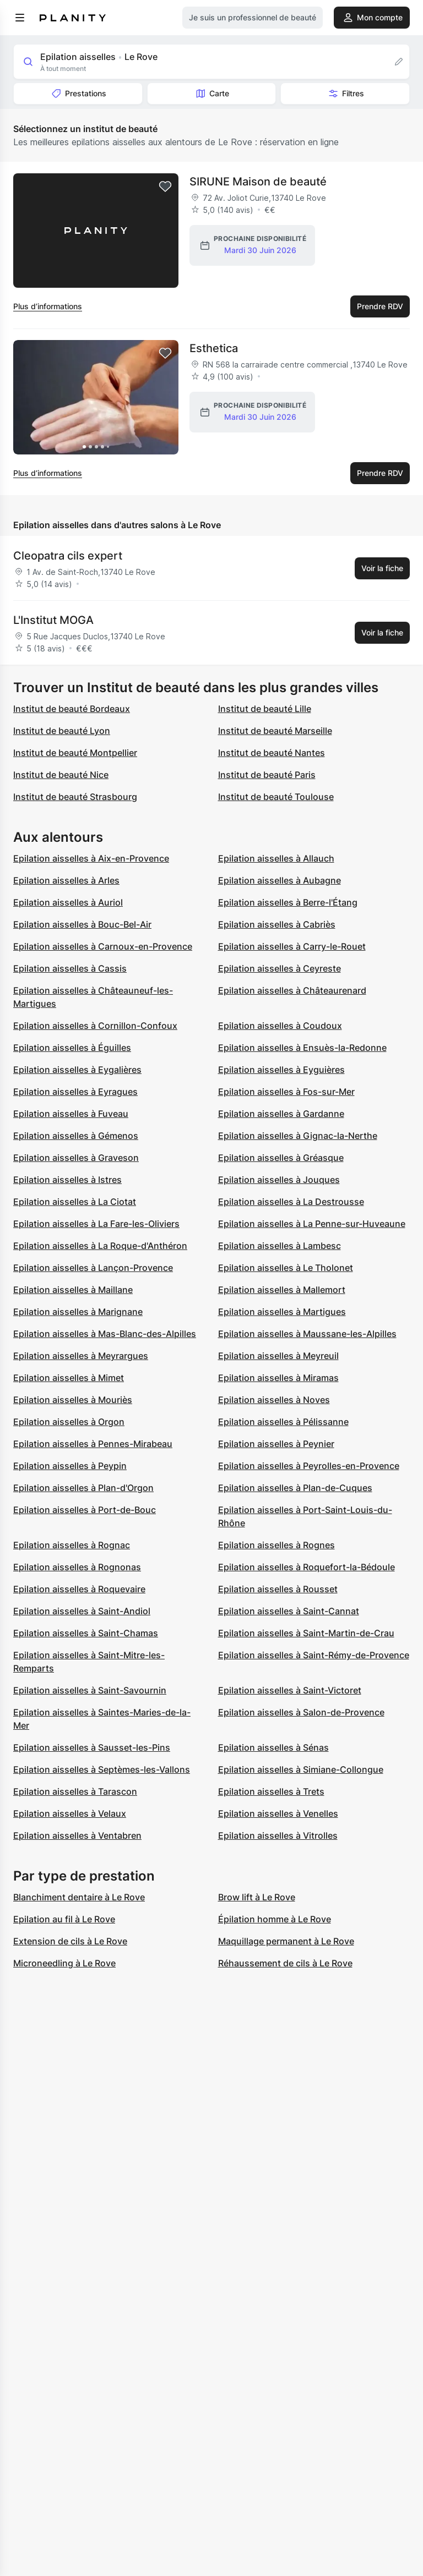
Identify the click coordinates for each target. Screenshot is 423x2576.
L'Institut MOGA (53, 620)
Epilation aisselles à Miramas (278, 1377)
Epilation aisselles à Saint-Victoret (289, 1690)
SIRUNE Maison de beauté (258, 181)
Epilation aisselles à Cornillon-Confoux (95, 1025)
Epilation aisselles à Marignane (78, 1311)
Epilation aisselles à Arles (66, 880)
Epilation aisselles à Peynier (276, 1443)
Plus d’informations (47, 306)
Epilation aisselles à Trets (271, 1791)
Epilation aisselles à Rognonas (77, 1566)
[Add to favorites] (165, 186)
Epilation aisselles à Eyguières (281, 1069)
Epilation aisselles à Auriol (68, 902)
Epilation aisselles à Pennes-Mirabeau (92, 1443)
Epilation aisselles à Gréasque (281, 1157)
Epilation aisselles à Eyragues (75, 1091)
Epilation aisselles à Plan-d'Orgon (83, 1487)
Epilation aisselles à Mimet (68, 1377)
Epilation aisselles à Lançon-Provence (93, 1267)
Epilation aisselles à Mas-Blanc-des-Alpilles (104, 1333)
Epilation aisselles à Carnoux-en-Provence (102, 946)
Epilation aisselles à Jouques (279, 1179)
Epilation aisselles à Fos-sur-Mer (286, 1091)
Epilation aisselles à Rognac (71, 1544)
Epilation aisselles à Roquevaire (79, 1588)
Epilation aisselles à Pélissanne (283, 1421)
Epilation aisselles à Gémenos (75, 1135)
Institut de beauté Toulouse (276, 796)
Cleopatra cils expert (67, 555)
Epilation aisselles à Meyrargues (80, 1355)
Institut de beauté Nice (61, 774)
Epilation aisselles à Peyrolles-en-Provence (308, 1465)
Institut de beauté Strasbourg (75, 796)
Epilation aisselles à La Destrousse (291, 1201)
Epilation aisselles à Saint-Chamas (85, 1632)
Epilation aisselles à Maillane (73, 1289)
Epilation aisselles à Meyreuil (278, 1355)
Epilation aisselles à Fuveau (70, 1113)
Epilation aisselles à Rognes (276, 1544)
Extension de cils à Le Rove (70, 1941)
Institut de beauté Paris (267, 774)
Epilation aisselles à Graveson (76, 1157)
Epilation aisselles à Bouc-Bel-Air (82, 924)
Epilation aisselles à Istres (67, 1179)
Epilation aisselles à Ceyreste (279, 968)
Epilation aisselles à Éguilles (72, 1047)
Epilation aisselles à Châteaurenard (292, 990)
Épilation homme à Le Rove (274, 1919)
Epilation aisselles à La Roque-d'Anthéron (100, 1245)
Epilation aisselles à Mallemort (281, 1289)
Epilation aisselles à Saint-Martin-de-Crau (306, 1632)
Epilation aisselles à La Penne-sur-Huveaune (311, 1223)
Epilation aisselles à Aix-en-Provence (91, 858)
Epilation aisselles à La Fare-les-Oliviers (96, 1223)
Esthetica (213, 348)
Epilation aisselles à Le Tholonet (285, 1267)
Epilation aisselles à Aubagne (279, 880)
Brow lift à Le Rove (256, 1897)
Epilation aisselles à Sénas (273, 1747)
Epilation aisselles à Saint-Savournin (89, 1690)
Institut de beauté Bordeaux (71, 708)
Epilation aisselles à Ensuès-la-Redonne (302, 1047)
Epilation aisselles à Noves (274, 1399)
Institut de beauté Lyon (61, 730)
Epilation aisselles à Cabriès (276, 924)
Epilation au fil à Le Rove (64, 1919)
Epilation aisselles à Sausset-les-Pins (91, 1747)
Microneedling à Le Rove (64, 1963)
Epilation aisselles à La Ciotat (74, 1201)
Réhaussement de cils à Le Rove (285, 1963)
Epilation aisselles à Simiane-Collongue (300, 1769)
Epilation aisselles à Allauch (276, 858)
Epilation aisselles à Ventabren (77, 1835)
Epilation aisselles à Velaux (69, 1813)
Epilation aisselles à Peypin (70, 1465)
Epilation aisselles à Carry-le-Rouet (292, 946)
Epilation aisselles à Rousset (278, 1588)
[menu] (19, 17)
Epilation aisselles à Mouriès (72, 1399)
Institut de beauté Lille (264, 708)
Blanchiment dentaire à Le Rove (79, 1897)
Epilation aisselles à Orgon (68, 1421)
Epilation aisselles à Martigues (282, 1311)
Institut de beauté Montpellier (75, 752)
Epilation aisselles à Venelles (278, 1813)
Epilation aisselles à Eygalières (77, 1069)
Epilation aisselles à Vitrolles (278, 1835)
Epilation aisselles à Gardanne (281, 1113)
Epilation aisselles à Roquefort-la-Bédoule (306, 1566)
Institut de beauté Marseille (275, 730)
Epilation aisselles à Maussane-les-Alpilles (307, 1333)
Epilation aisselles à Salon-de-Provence (301, 1712)
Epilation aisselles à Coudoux (280, 1025)
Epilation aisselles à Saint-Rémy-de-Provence (313, 1654)
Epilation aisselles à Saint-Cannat (288, 1610)
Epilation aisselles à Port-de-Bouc (84, 1509)
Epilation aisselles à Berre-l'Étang (287, 902)
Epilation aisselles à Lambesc (279, 1245)
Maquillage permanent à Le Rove (286, 1941)
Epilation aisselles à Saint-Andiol (81, 1610)
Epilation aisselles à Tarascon (75, 1791)
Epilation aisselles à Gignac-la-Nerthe (297, 1135)
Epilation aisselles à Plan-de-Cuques (295, 1487)
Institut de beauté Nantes (271, 752)
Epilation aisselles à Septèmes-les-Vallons (101, 1769)
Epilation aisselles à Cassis (70, 968)
